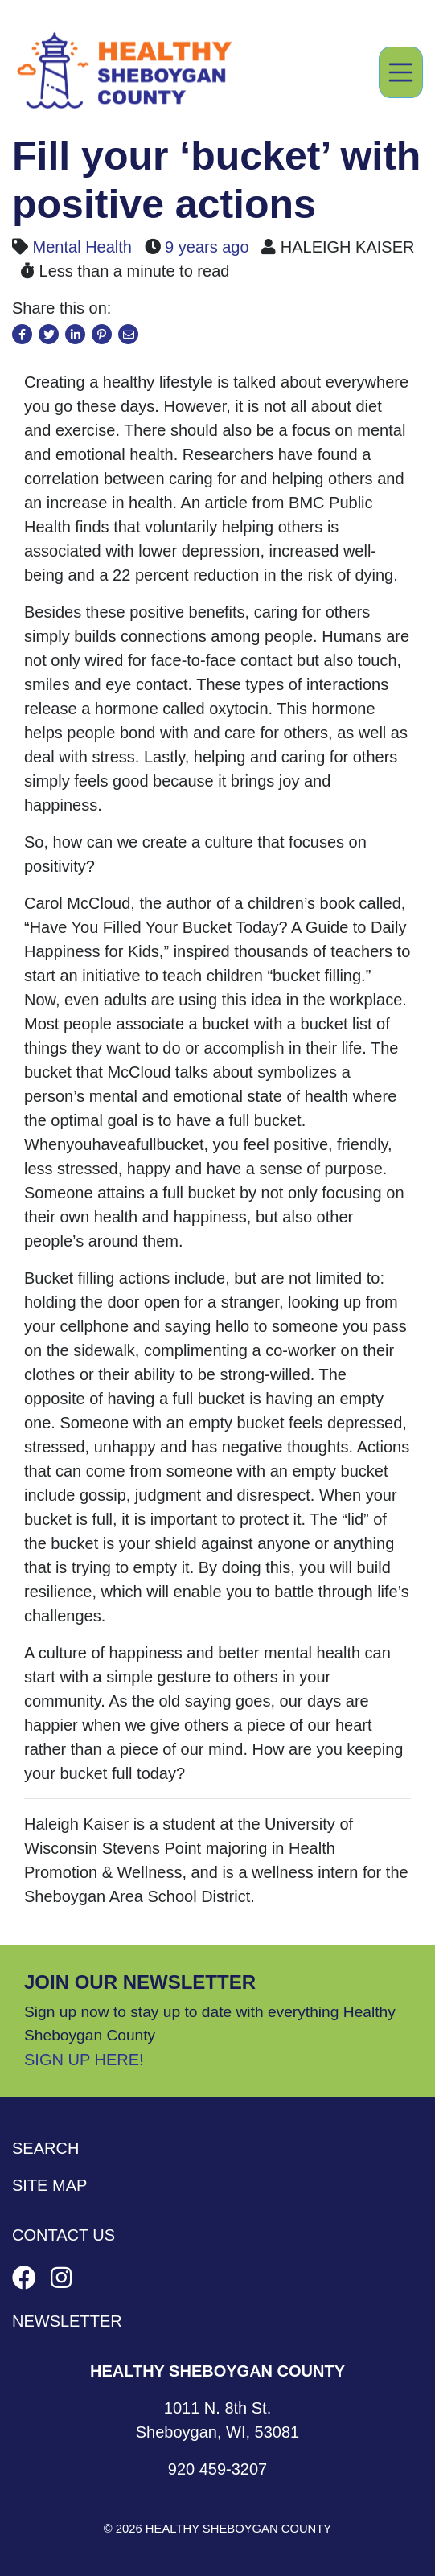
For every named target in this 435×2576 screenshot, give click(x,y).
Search (45, 2148)
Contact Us (63, 2235)
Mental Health (82, 247)
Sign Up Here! (84, 2060)
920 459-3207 (217, 2469)
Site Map (49, 2185)
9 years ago (207, 247)
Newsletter (67, 2321)
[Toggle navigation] (401, 72)
